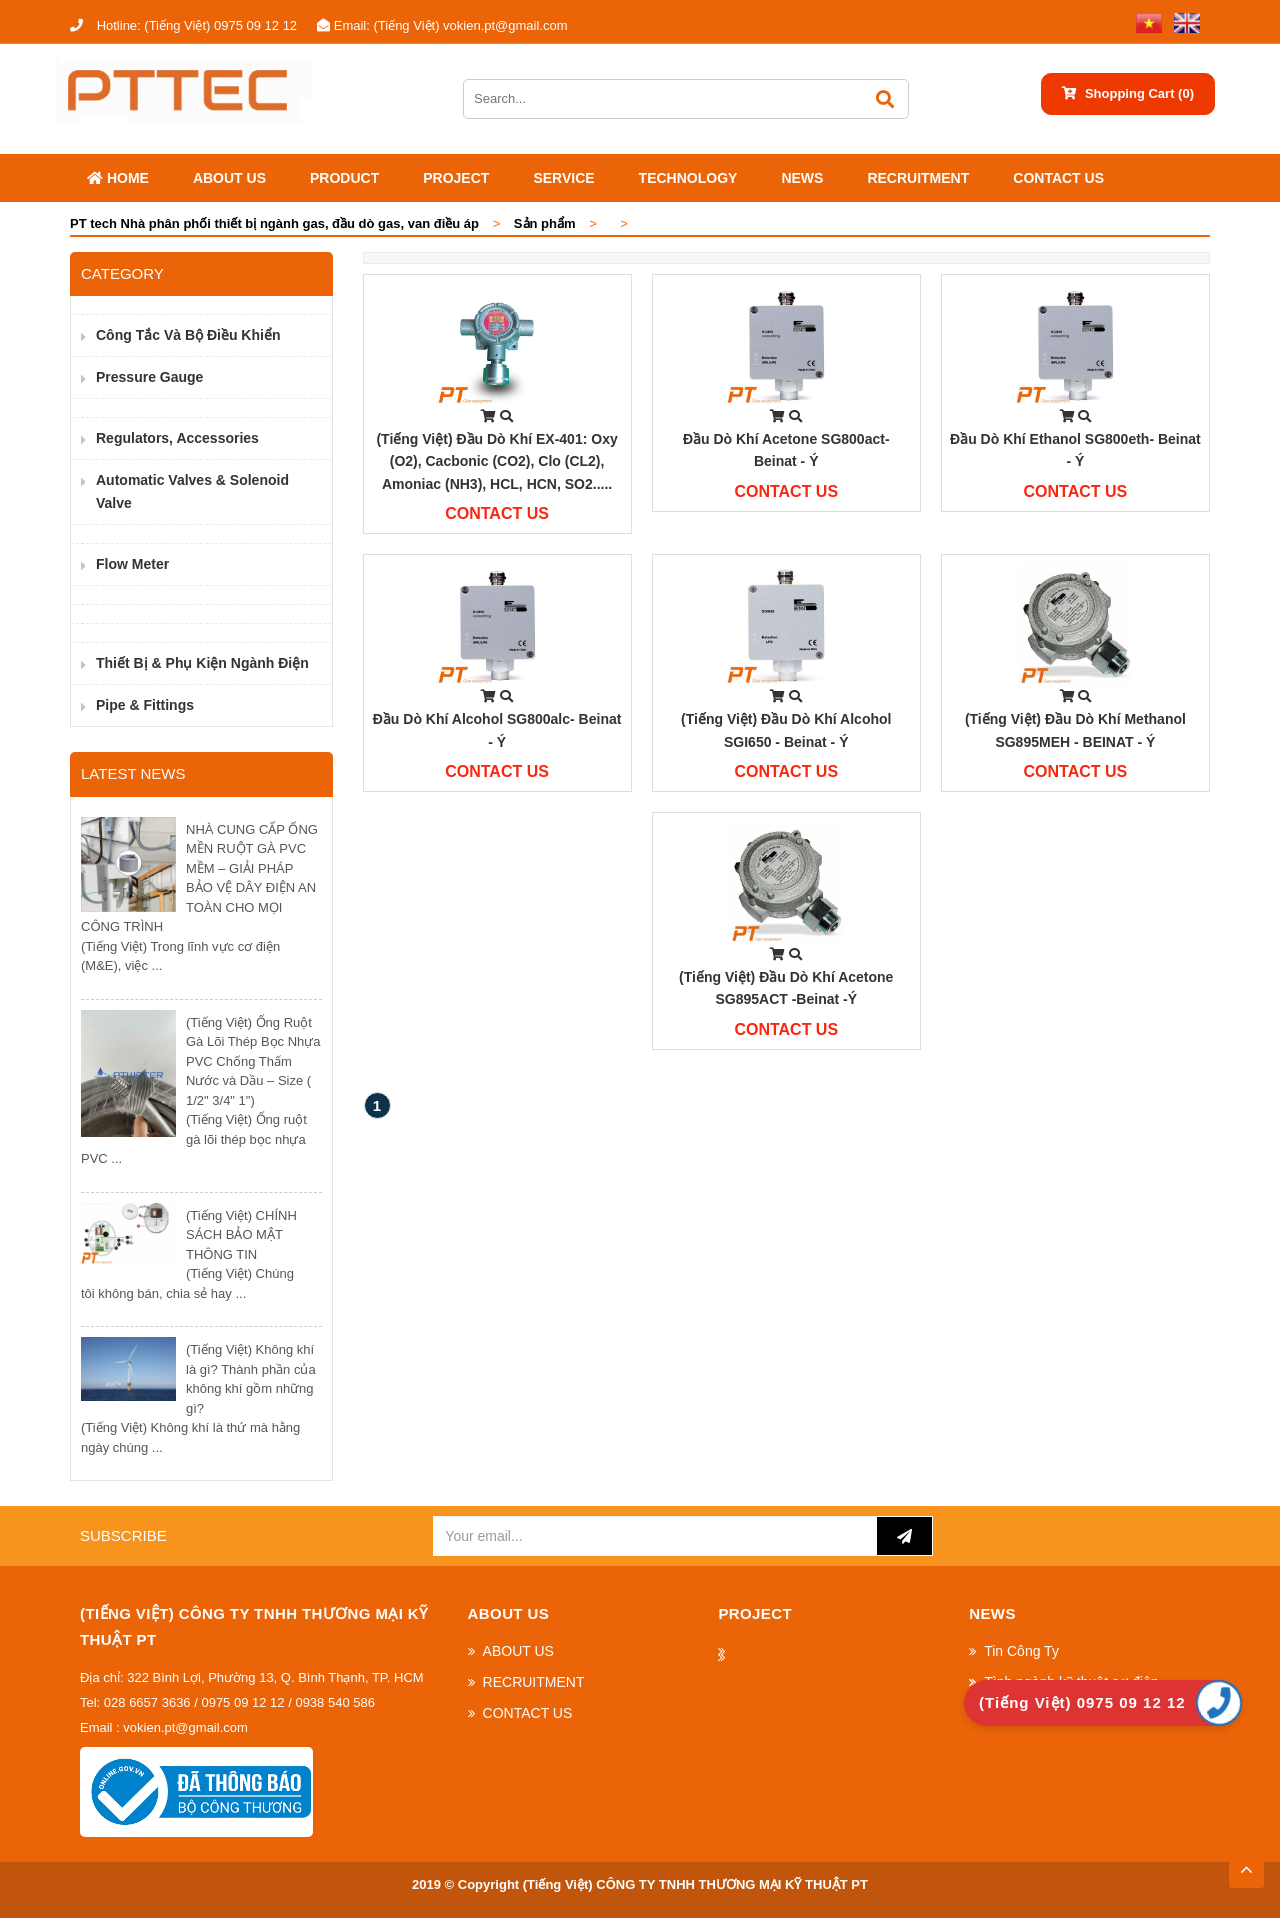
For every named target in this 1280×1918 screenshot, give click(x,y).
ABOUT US (229, 178)
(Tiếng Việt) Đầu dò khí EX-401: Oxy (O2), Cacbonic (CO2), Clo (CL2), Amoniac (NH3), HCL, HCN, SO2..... (496, 461)
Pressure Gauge (149, 377)
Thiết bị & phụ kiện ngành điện (202, 663)
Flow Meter (132, 564)
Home (118, 178)
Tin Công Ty (1021, 1651)
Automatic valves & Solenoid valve (192, 491)
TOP (1246, 1864)
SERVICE (563, 178)
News (802, 178)
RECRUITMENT (918, 178)
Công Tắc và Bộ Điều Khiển (188, 335)
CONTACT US (1058, 178)
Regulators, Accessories (177, 438)
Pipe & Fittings (145, 705)
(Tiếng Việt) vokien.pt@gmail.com (442, 25)
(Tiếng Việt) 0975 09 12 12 (183, 25)
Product (344, 178)
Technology (688, 178)
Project (456, 178)
